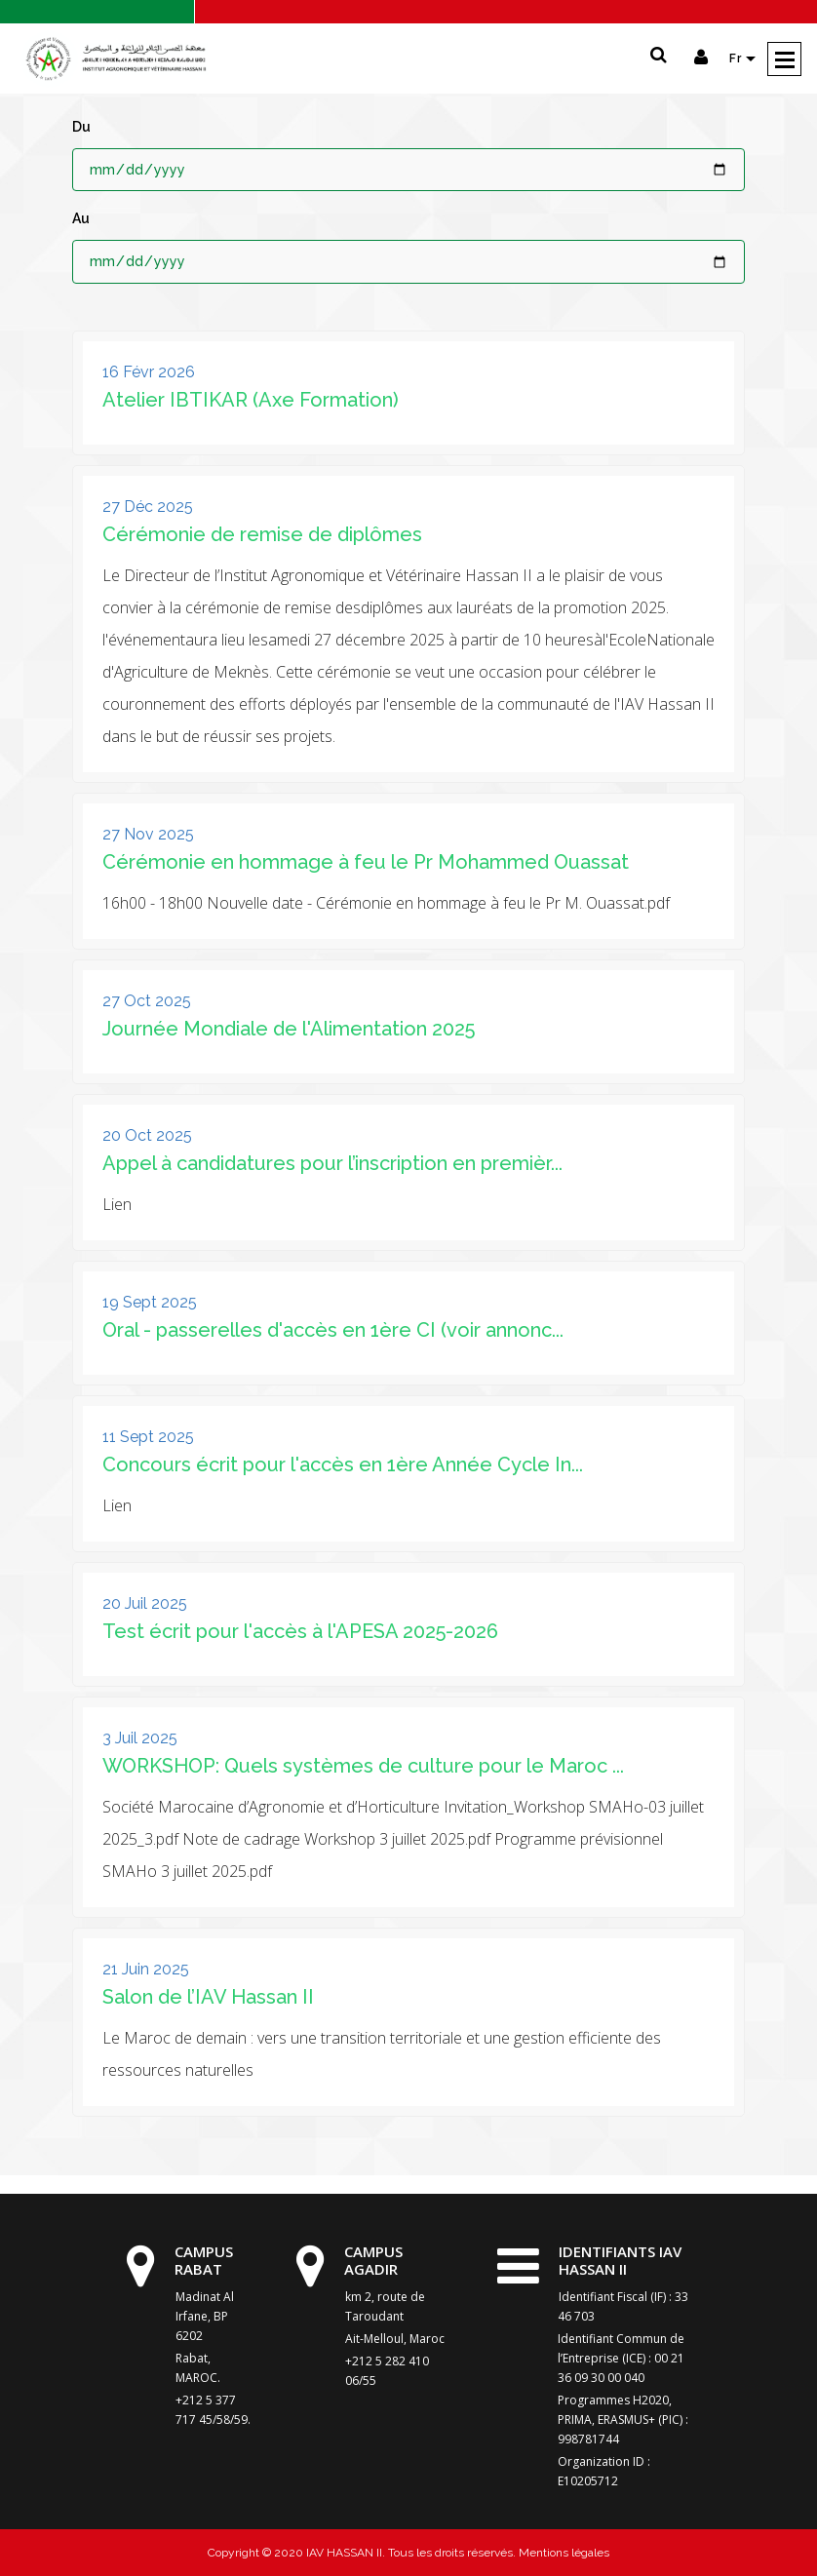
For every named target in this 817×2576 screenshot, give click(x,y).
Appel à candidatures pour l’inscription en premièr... (332, 1163)
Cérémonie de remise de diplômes (262, 534)
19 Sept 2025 (149, 1302)
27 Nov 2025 (148, 834)
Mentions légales (562, 2552)
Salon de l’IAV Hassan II (208, 1997)
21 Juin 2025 (145, 1969)
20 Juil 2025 (144, 1603)
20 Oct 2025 (147, 1135)
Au (81, 218)
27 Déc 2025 (147, 506)
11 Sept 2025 (148, 1436)
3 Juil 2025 (139, 1738)
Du (81, 127)
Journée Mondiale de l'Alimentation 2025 (288, 1028)
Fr (737, 58)
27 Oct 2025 (146, 1001)
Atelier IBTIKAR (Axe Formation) (250, 399)
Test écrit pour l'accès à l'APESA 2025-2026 (300, 1631)
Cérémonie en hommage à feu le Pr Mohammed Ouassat (365, 862)
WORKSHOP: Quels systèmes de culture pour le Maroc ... (363, 1765)
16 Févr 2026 (148, 372)
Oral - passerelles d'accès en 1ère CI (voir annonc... (333, 1330)
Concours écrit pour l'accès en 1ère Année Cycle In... (342, 1464)
